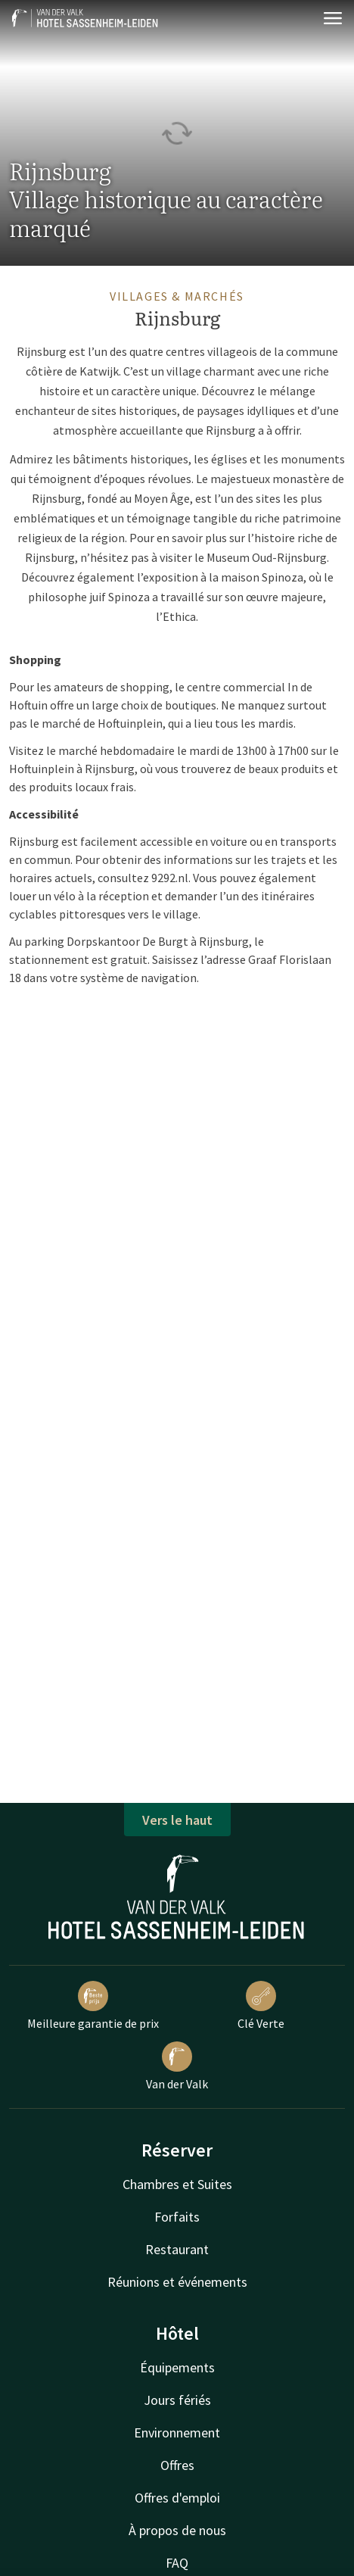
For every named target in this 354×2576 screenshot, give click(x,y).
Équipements (177, 2367)
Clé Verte (261, 2006)
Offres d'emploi (177, 2497)
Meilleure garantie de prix (93, 2006)
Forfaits (177, 2216)
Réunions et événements (177, 2282)
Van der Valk (177, 2066)
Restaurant (177, 2249)
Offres (177, 2465)
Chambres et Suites (177, 2184)
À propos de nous (177, 2530)
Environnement (177, 2432)
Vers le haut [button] (177, 1820)
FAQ (177, 2562)
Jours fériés (177, 2400)
